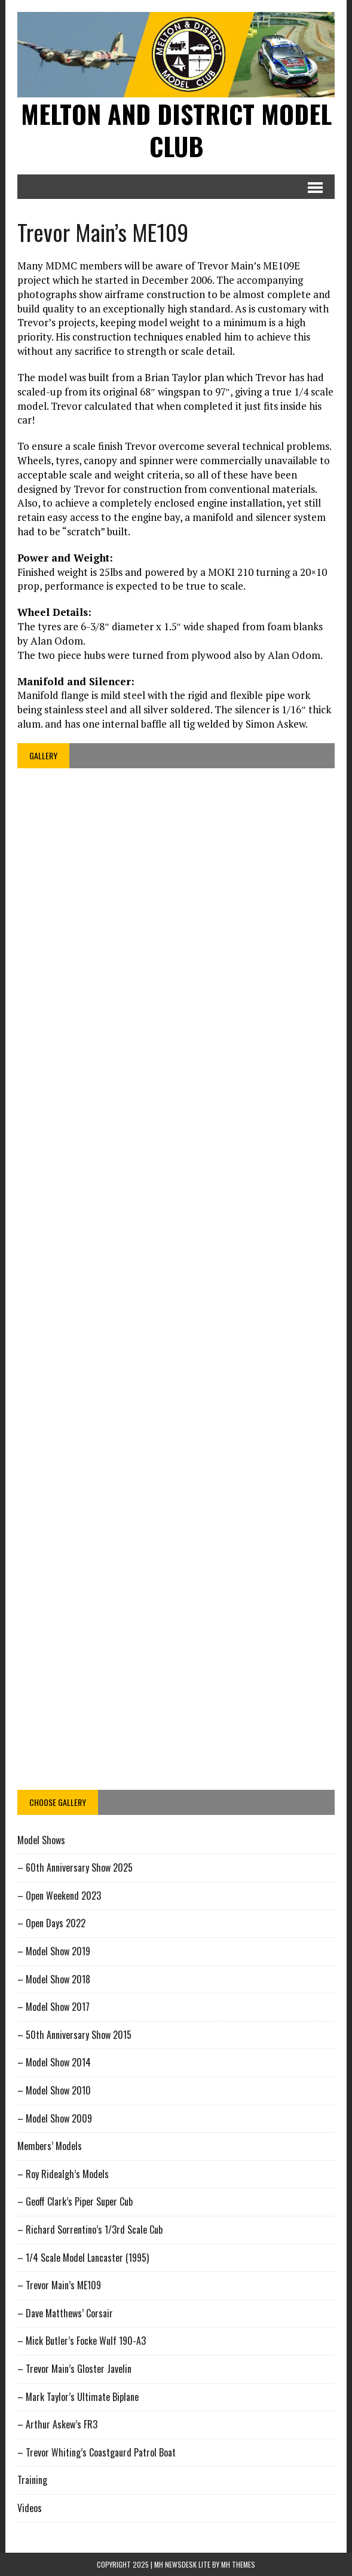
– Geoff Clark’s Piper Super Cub (75, 2201)
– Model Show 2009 (54, 2118)
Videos (29, 2508)
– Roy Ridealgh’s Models (63, 2174)
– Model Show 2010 (54, 2090)
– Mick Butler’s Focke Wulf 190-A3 (81, 2340)
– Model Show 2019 (53, 1951)
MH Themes (238, 2564)
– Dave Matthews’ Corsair (65, 2313)
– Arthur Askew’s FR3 (57, 2424)
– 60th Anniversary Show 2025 (75, 1867)
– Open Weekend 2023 (59, 1895)
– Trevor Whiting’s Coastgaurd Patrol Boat (96, 2452)
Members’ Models (49, 2146)
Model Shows (41, 1840)
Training (32, 2480)
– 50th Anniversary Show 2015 (74, 2035)
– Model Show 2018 (53, 1979)
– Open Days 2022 (51, 1923)
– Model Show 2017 (53, 2007)
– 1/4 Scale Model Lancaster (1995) (83, 2257)
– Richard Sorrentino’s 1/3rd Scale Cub (90, 2229)
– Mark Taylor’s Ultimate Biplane (78, 2397)
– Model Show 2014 (54, 2062)
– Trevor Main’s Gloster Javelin (74, 2369)
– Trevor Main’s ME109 (59, 2285)
